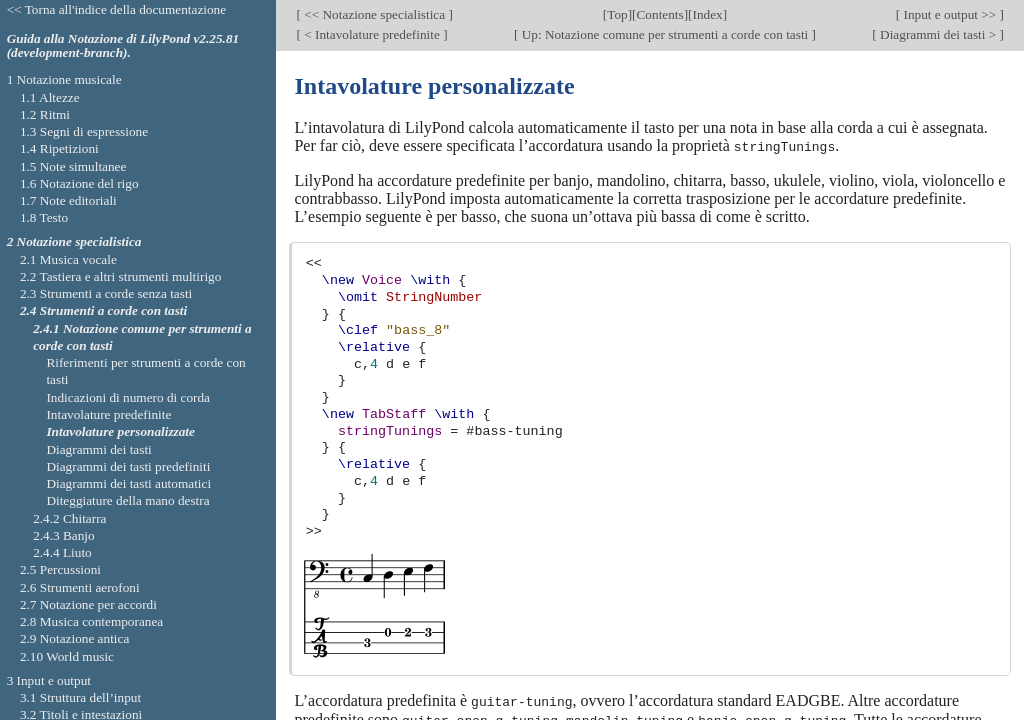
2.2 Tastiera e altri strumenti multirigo (120, 276)
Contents (660, 14)
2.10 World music (67, 656)
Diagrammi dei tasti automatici (128, 483)
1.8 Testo (44, 217)
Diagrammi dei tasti (98, 449)
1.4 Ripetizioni (59, 148)
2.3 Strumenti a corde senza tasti (106, 293)
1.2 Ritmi (45, 114)
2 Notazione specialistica (74, 241)
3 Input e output (49, 680)
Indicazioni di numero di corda (128, 397)
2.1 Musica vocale (68, 259)
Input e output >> (949, 14)
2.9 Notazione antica (74, 638)
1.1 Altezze (50, 97)
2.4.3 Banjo (64, 535)
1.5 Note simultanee (73, 166)
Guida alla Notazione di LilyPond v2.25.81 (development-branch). (123, 46)
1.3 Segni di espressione (84, 131)
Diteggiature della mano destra (127, 500)
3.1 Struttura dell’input (80, 697)
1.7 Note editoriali (68, 200)
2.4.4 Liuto (62, 552)
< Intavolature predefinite (372, 34)
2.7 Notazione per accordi (88, 604)
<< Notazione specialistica (375, 14)
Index (708, 14)
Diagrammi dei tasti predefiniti (128, 466)
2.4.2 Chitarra (69, 518)
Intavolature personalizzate (120, 431)
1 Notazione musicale (64, 79)
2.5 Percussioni (60, 569)
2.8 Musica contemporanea (91, 621)
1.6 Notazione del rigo (79, 183)
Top (617, 14)
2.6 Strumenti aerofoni (80, 587)
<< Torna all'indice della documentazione (117, 9)
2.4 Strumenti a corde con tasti (103, 310)
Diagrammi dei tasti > (938, 34)
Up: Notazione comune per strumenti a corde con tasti (664, 34)
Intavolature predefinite (108, 414)
